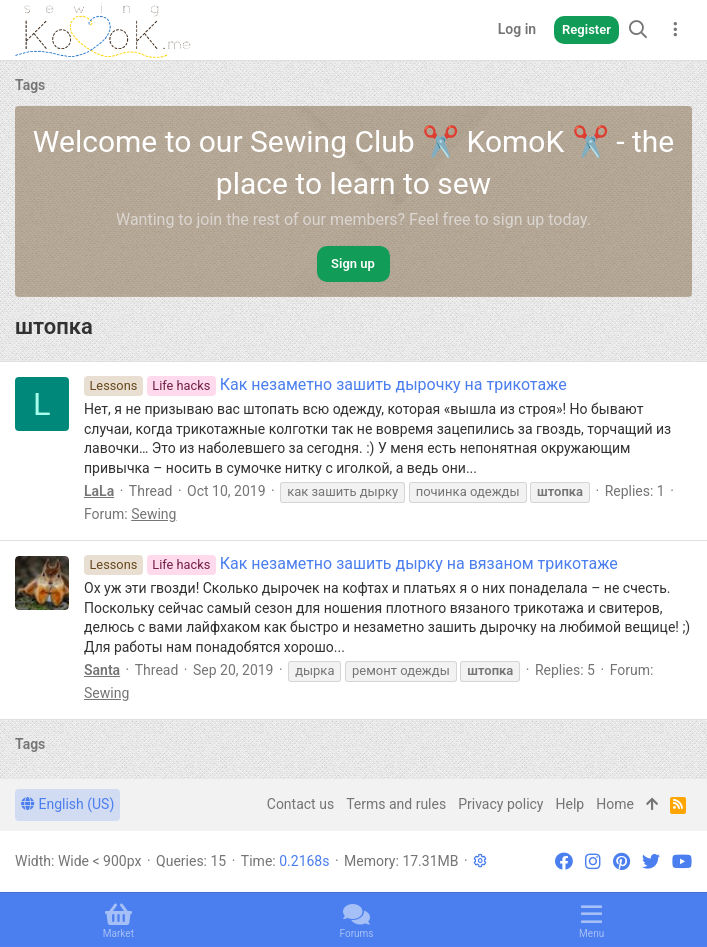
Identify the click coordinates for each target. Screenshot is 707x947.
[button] (480, 861)
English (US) (67, 804)
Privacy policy (500, 804)
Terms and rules (396, 804)
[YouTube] (682, 861)
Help (570, 804)
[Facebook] (564, 861)
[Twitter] (651, 861)
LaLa (99, 491)
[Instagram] (593, 861)
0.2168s (304, 861)
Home (615, 804)
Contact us (300, 804)
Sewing (153, 514)
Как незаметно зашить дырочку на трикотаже (325, 384)
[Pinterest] (621, 861)
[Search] (638, 29)
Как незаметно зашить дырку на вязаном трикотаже (351, 563)
